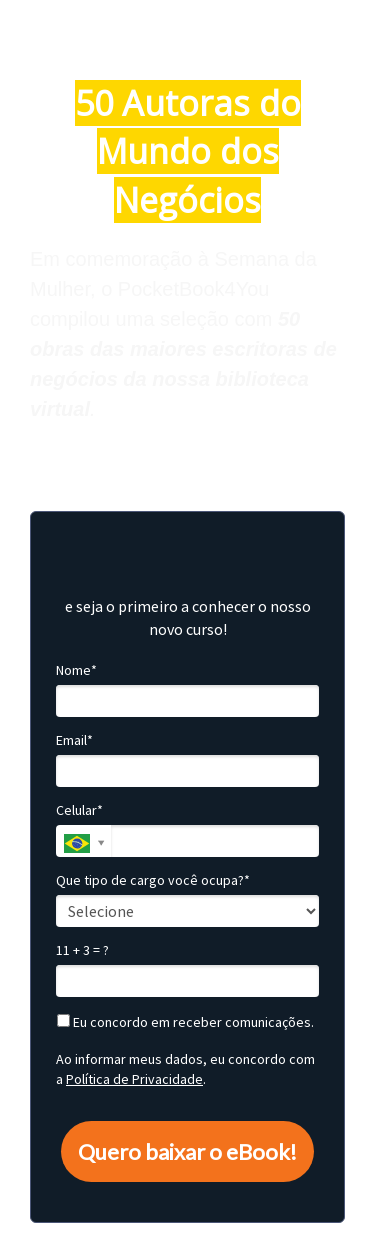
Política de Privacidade (134, 1079)
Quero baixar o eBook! (187, 1151)
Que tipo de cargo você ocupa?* (153, 880)
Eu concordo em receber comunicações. (185, 1022)
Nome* (76, 670)
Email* (74, 740)
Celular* (79, 810)
